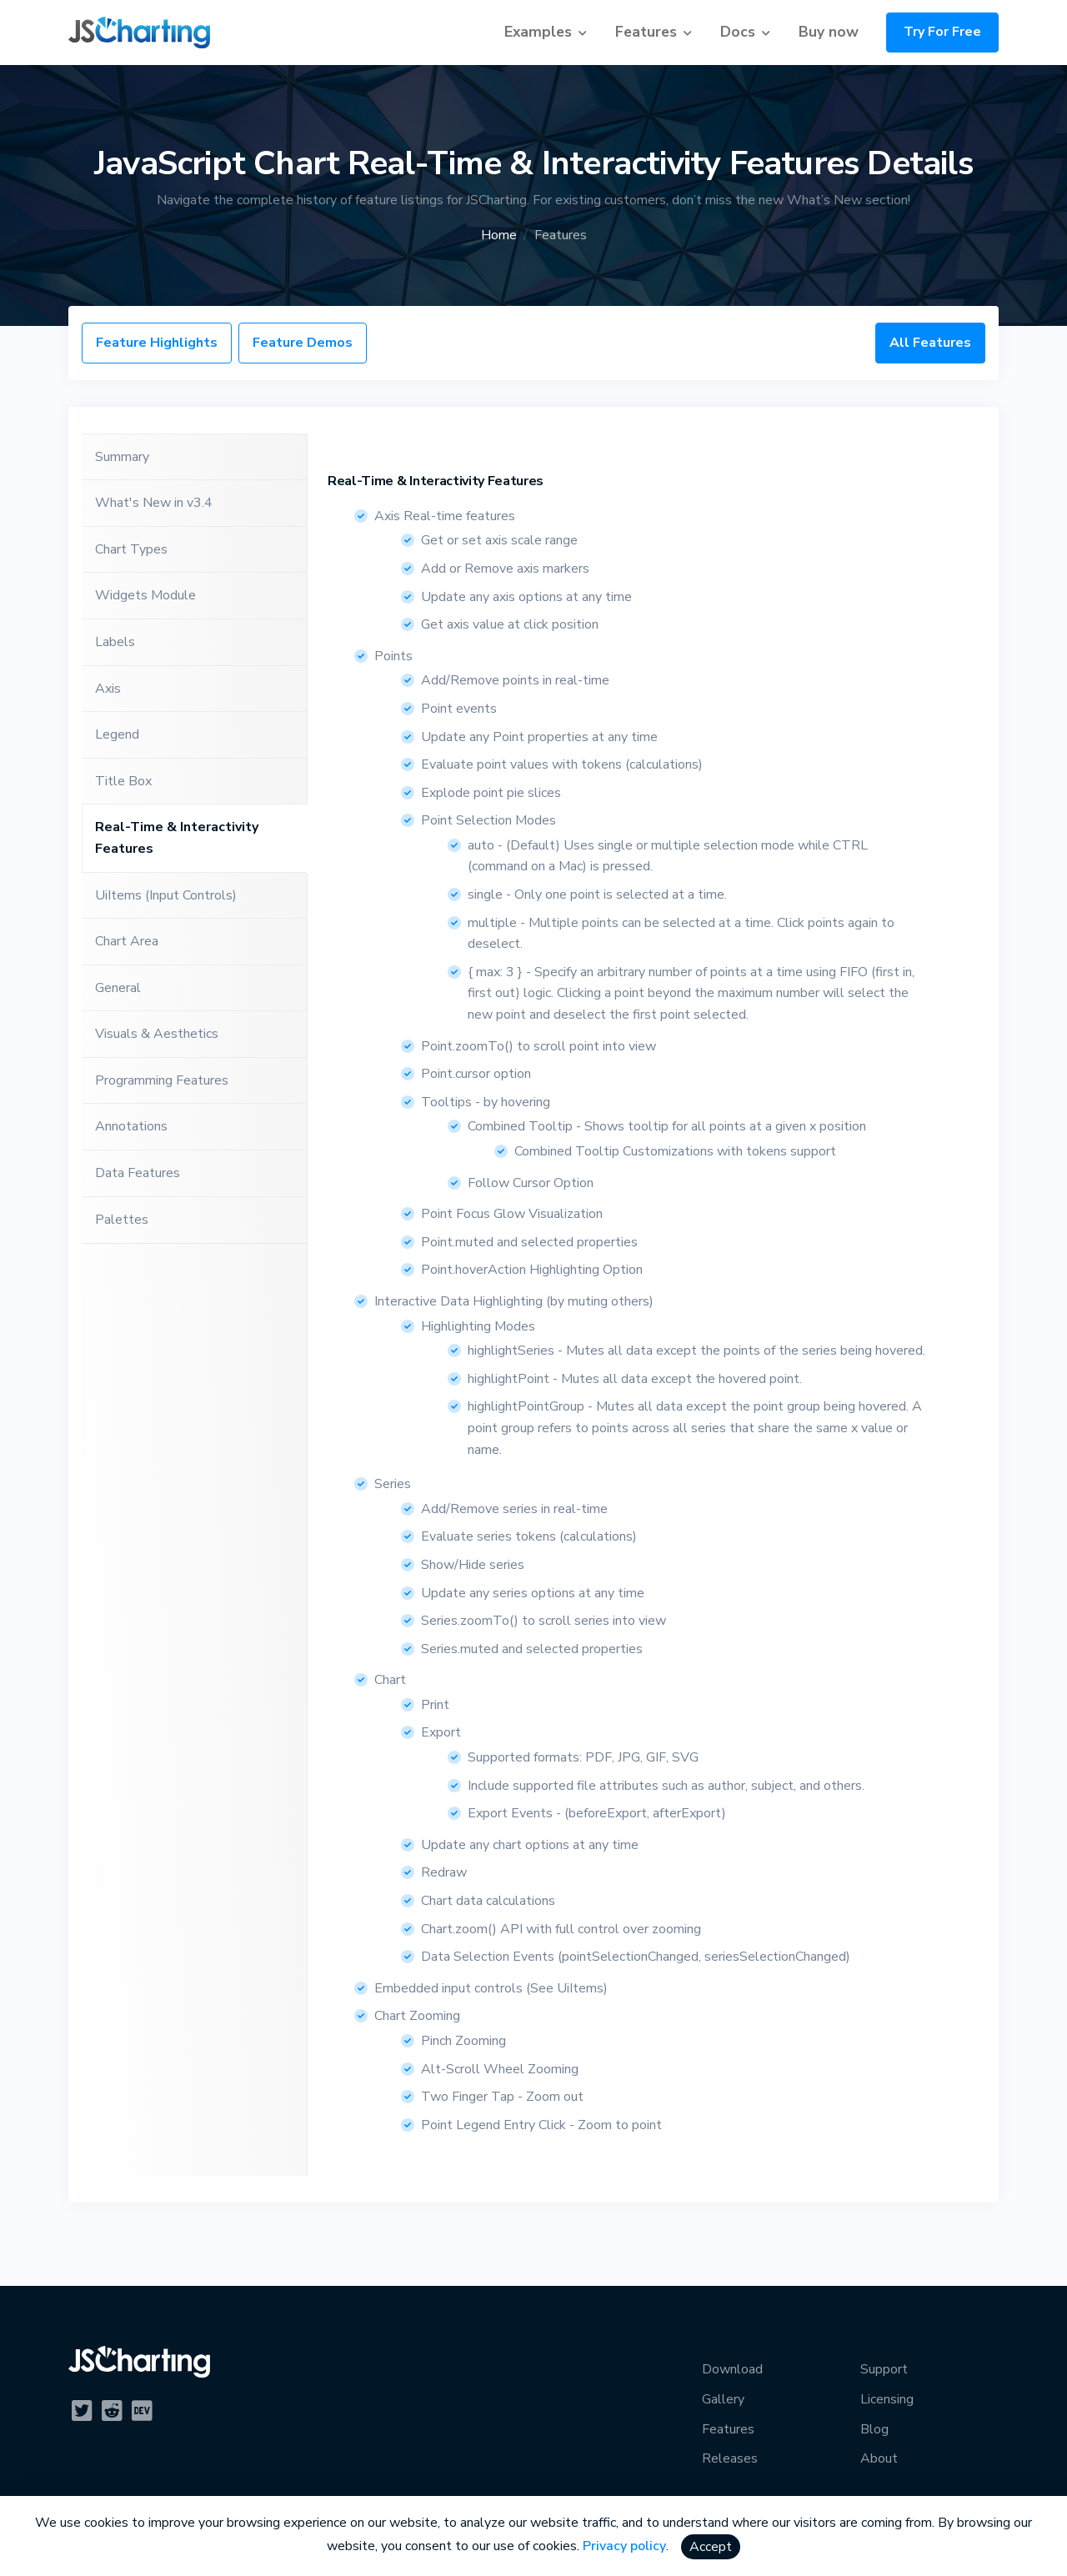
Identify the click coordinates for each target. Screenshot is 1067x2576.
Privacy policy (624, 2546)
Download (732, 2369)
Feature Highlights (157, 342)
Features (646, 32)
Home (499, 235)
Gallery (723, 2399)
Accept (710, 2547)
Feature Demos (303, 342)
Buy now (829, 32)
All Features (930, 342)
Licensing (887, 2399)
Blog (874, 2429)
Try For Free (942, 32)
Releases (730, 2458)
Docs (737, 32)
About (879, 2458)
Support (884, 2369)
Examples (538, 32)
